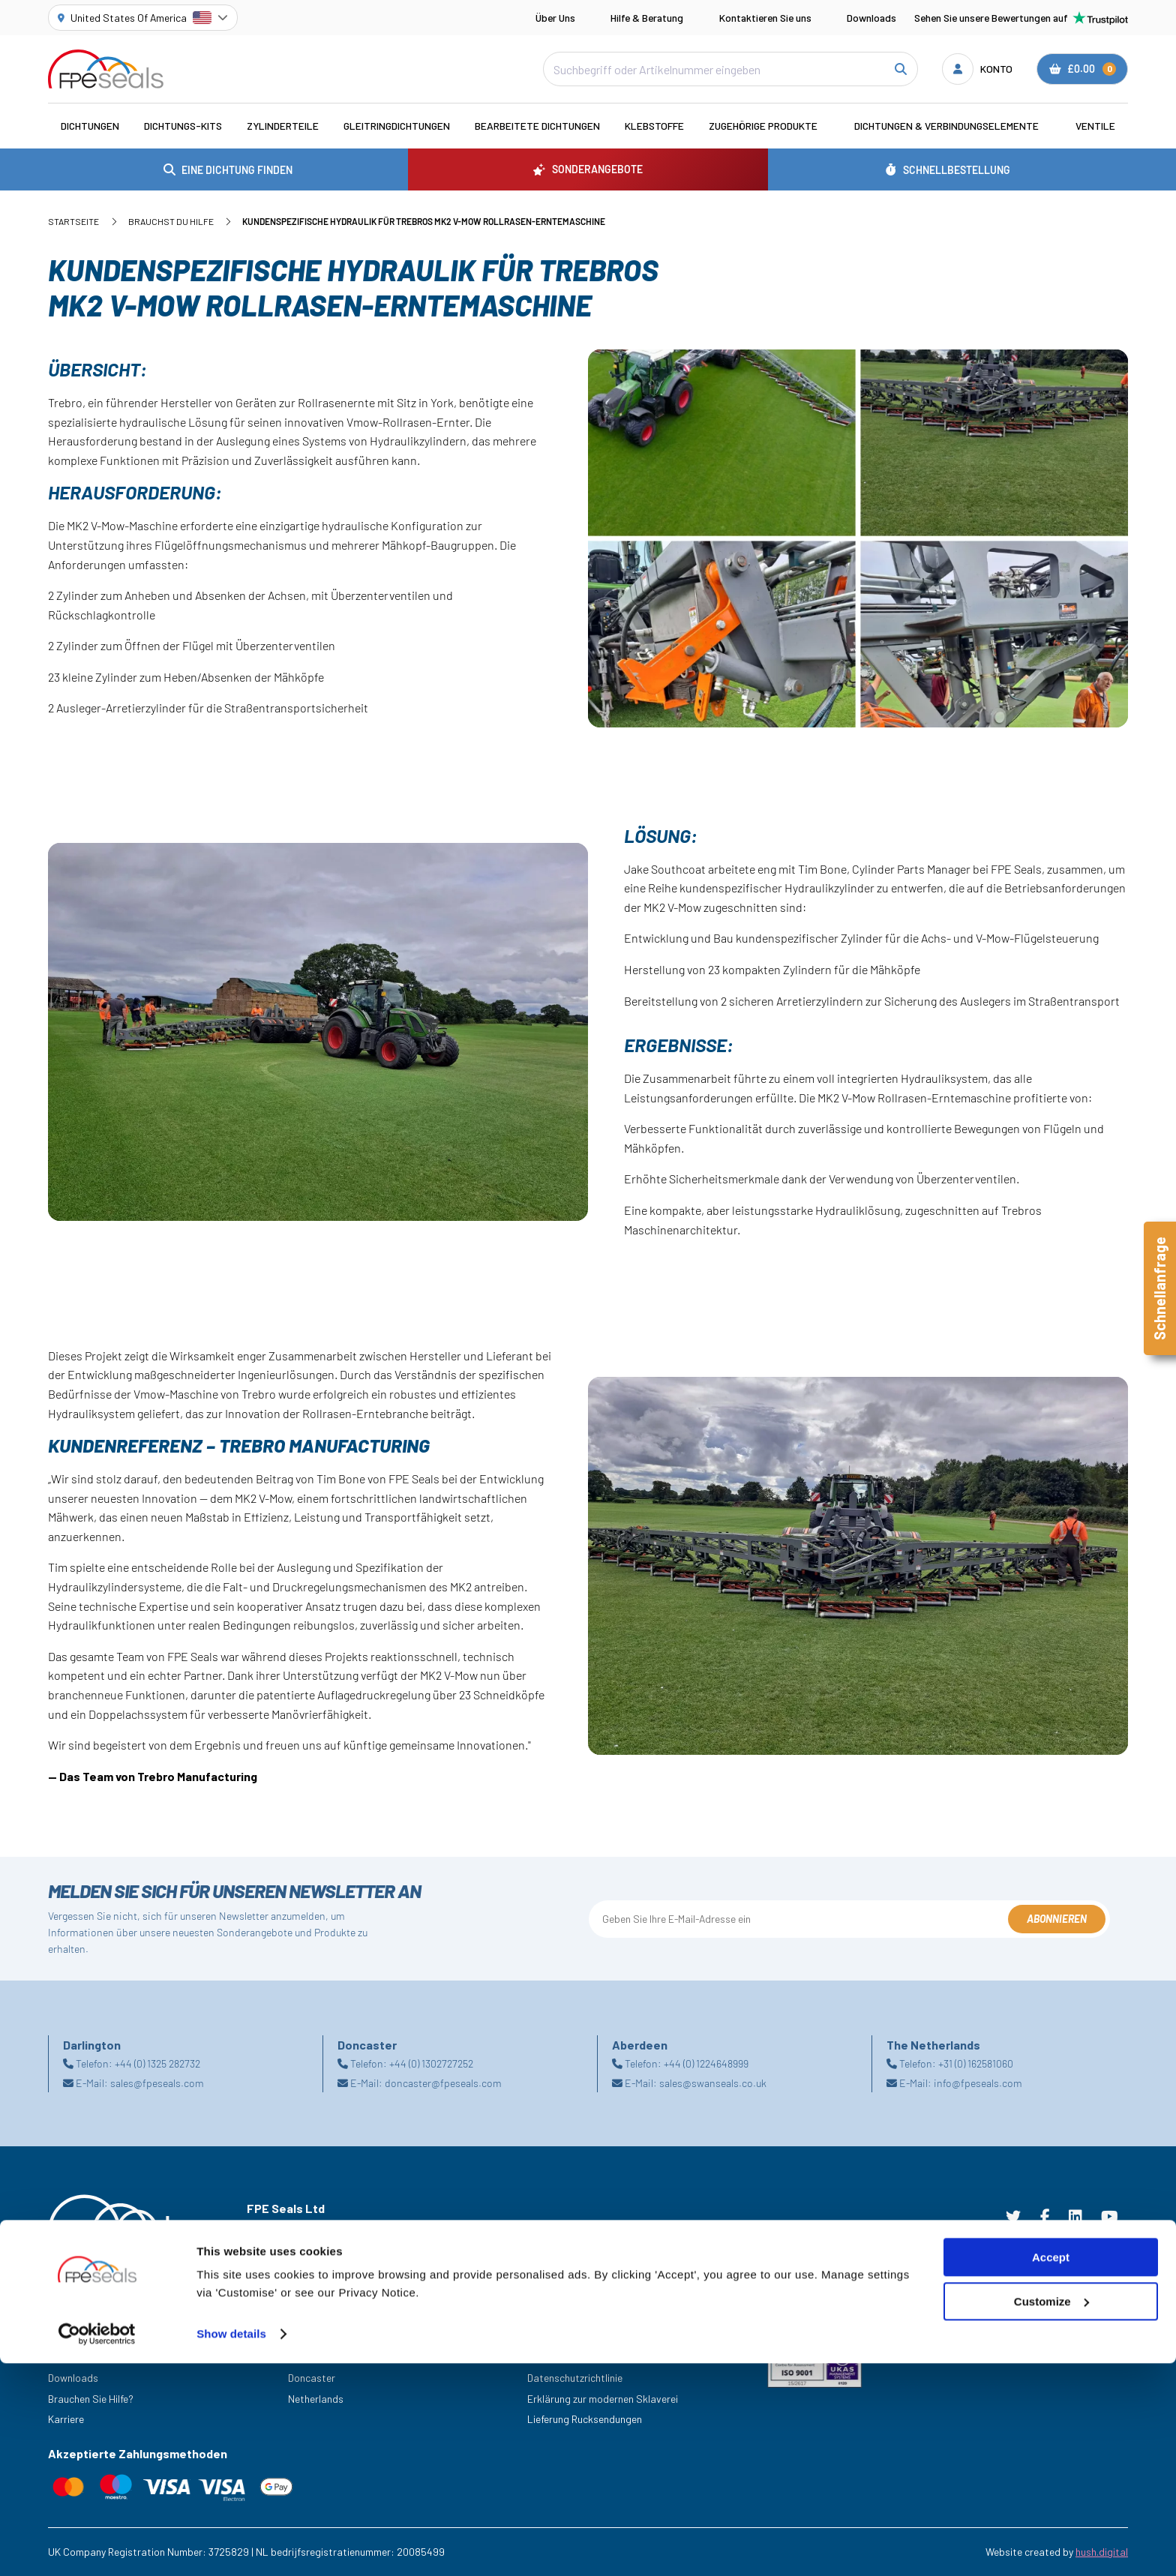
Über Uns (555, 17)
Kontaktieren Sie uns (765, 17)
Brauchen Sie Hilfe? (91, 2398)
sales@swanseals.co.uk (712, 2083)
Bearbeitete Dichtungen (537, 125)
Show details (231, 2546)
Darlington (311, 2356)
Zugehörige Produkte (763, 125)
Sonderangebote (86, 2356)
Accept (1051, 2470)
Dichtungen (90, 125)
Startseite (73, 221)
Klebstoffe (654, 125)
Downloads (871, 17)
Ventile (1095, 125)
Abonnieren (1057, 1918)
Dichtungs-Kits (183, 125)
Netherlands (316, 2398)
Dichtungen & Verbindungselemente (946, 125)
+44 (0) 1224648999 (706, 2063)
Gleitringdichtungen (397, 125)
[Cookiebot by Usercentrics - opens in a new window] (97, 2547)
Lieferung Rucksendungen (584, 2419)
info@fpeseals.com (978, 2083)
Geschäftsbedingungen (579, 2335)
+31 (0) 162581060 (975, 2063)
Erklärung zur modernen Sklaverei (602, 2398)
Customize (1051, 2514)
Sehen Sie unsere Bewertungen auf (1021, 18)
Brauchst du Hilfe (171, 221)
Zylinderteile (283, 125)
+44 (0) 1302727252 (431, 2063)
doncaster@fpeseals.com (443, 2083)
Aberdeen (309, 2335)
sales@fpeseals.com (157, 2083)
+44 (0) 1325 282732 (157, 2063)
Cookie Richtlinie (564, 2356)
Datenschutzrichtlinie (574, 2377)
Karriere (66, 2419)
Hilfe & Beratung (646, 17)
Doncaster (311, 2377)
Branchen (69, 2335)
